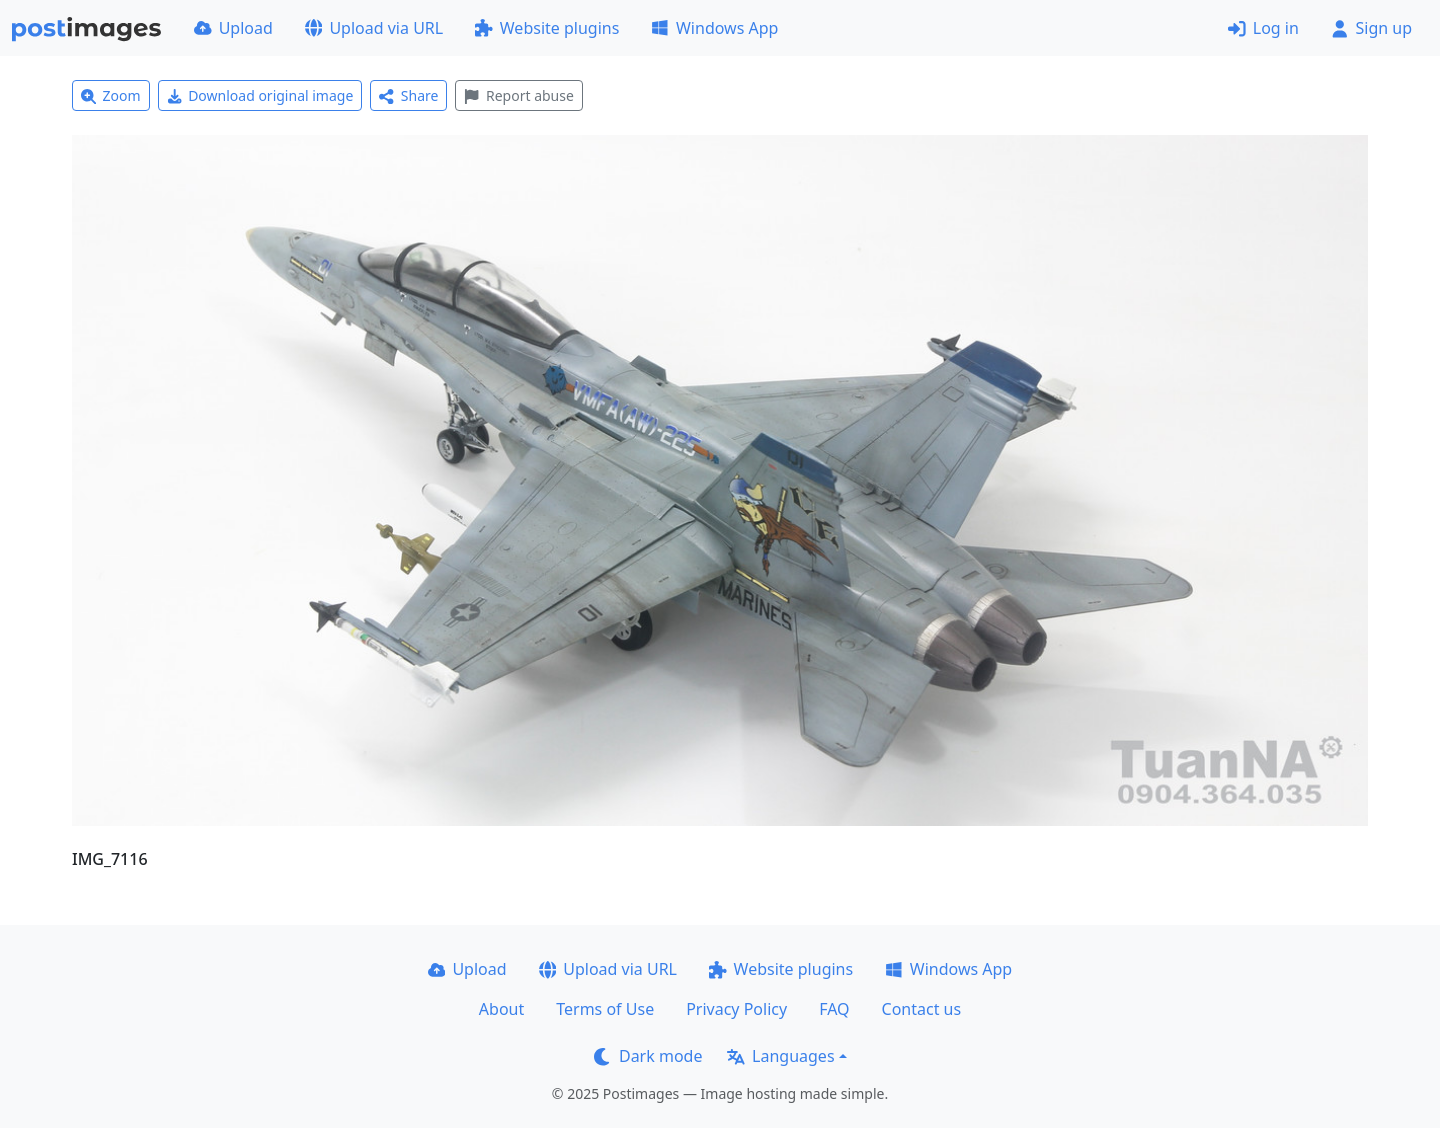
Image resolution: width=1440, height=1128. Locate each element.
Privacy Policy (736, 1009)
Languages (780, 1056)
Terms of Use (605, 1009)
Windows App (714, 28)
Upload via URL (374, 28)
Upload (233, 28)
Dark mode (648, 1056)
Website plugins (547, 28)
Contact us (922, 1009)
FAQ (834, 1009)
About (501, 1009)
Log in (1263, 28)
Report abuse (518, 95)
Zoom (111, 95)
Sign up (1371, 28)
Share (408, 95)
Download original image (260, 95)
